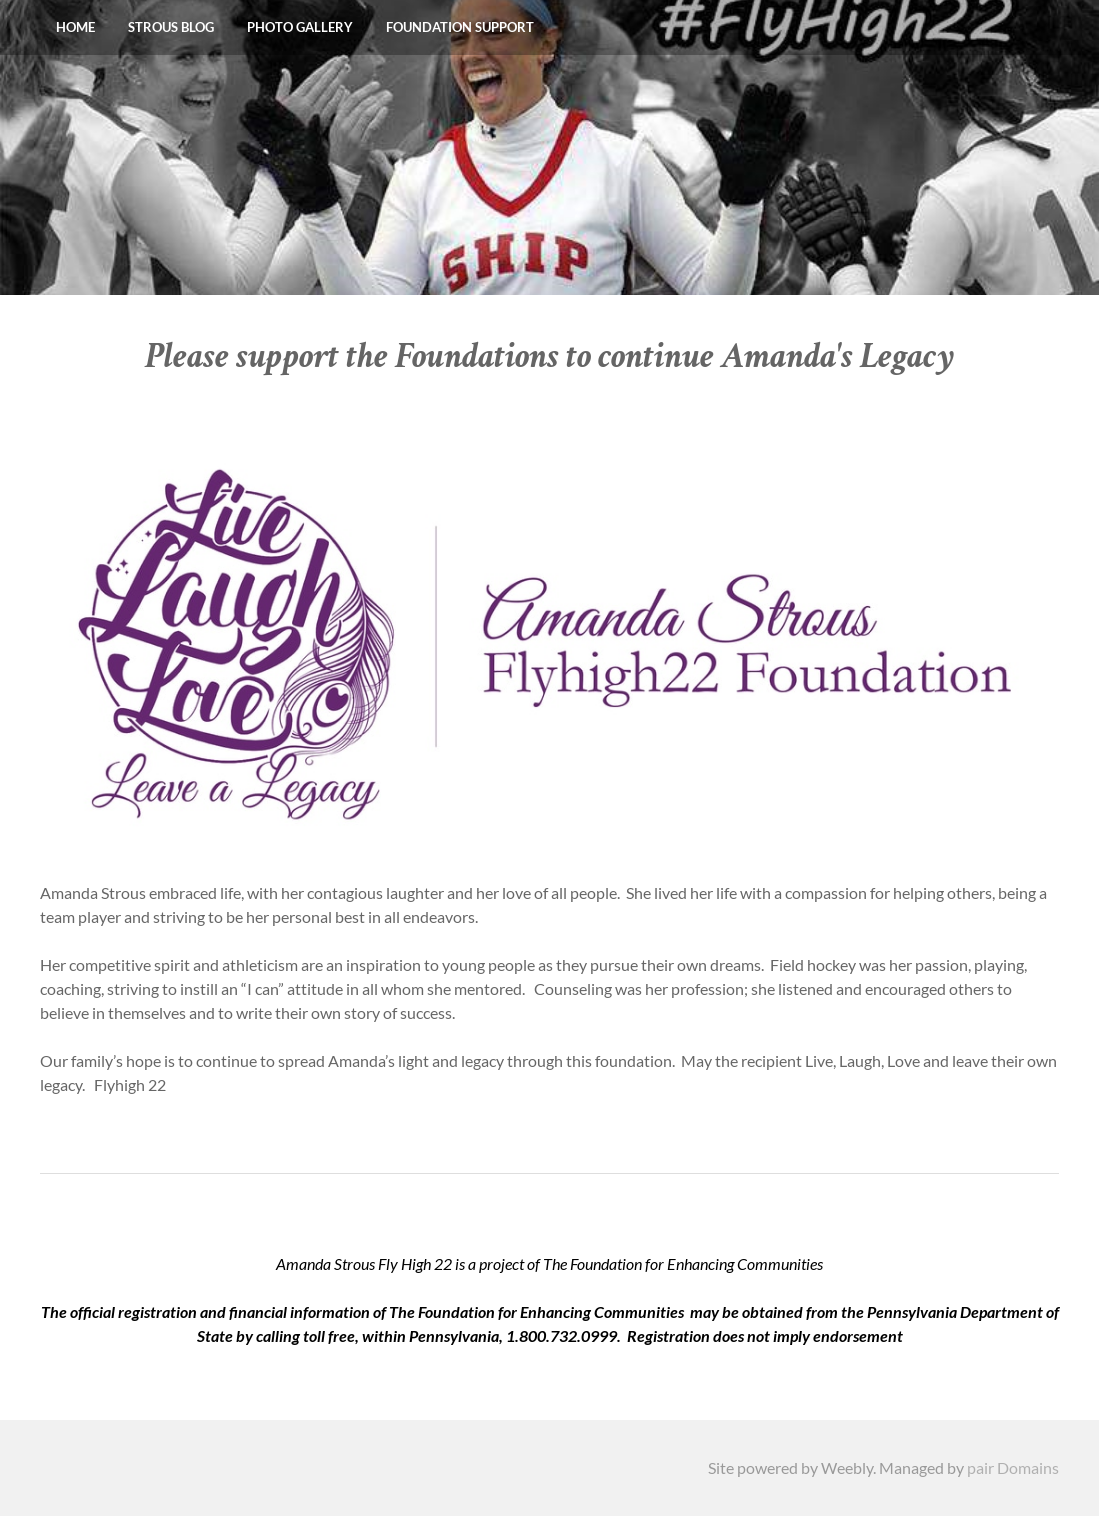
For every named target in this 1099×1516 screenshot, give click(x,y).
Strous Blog (171, 27)
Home (75, 27)
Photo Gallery (300, 27)
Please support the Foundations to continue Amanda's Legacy (550, 356)
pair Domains (1013, 1467)
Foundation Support (460, 27)
